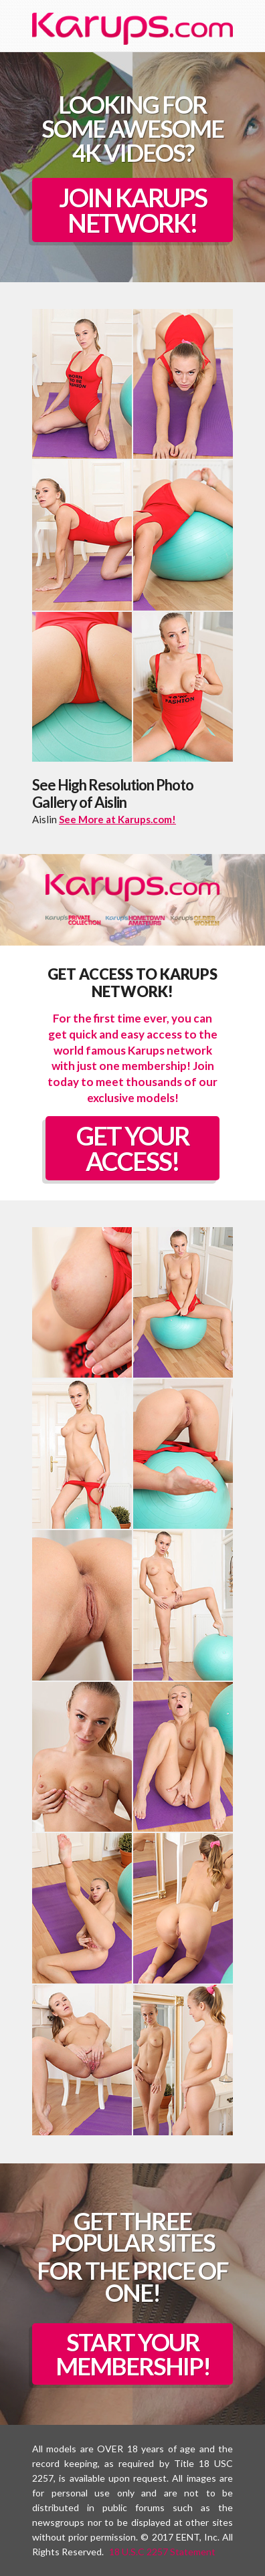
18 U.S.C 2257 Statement (162, 2551)
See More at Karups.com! (117, 819)
